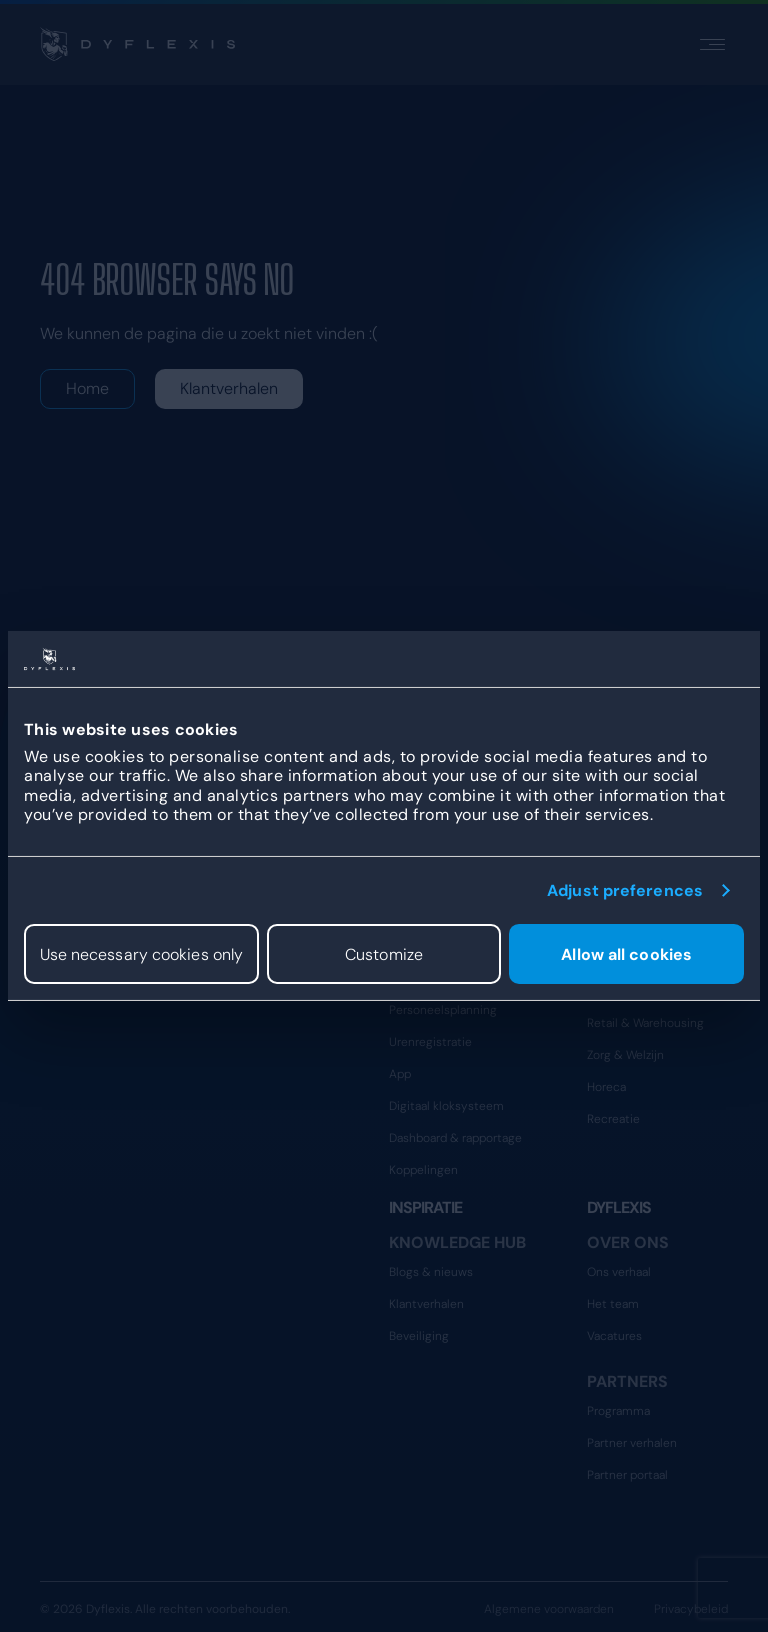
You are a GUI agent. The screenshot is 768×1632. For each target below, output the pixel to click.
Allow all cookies (626, 953)
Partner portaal (627, 1475)
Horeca (606, 1087)
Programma (618, 1411)
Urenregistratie (430, 1042)
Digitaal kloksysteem (446, 1106)
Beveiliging (419, 1336)
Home (87, 388)
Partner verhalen (632, 1443)
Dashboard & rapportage (455, 1138)
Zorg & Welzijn (625, 1055)
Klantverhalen (229, 388)
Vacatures (614, 1336)
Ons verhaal (619, 1272)
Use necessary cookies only (142, 953)
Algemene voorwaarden (549, 1609)
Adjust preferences (625, 890)
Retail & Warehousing (645, 1023)
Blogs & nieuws (431, 1272)
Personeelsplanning (443, 1010)
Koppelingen (423, 1170)
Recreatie (613, 1119)
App (400, 1074)
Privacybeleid (691, 1609)
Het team (613, 1304)
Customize (384, 953)
